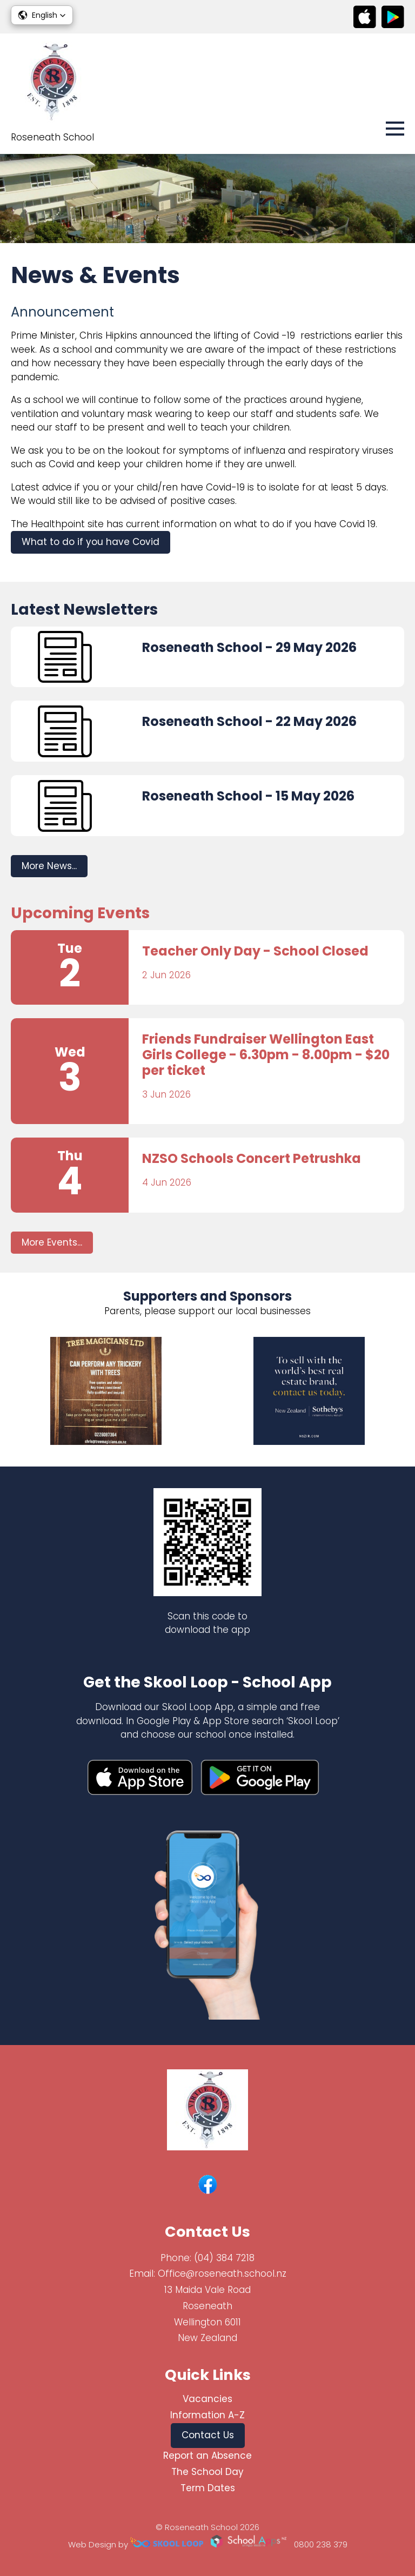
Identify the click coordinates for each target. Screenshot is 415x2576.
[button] (42, 15)
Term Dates (207, 2487)
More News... (49, 865)
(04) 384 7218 (224, 2257)
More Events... (52, 1242)
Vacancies (207, 2398)
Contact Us (208, 2435)
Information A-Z (207, 2415)
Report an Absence (207, 2455)
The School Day (207, 2471)
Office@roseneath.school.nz (222, 2273)
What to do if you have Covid (90, 541)
